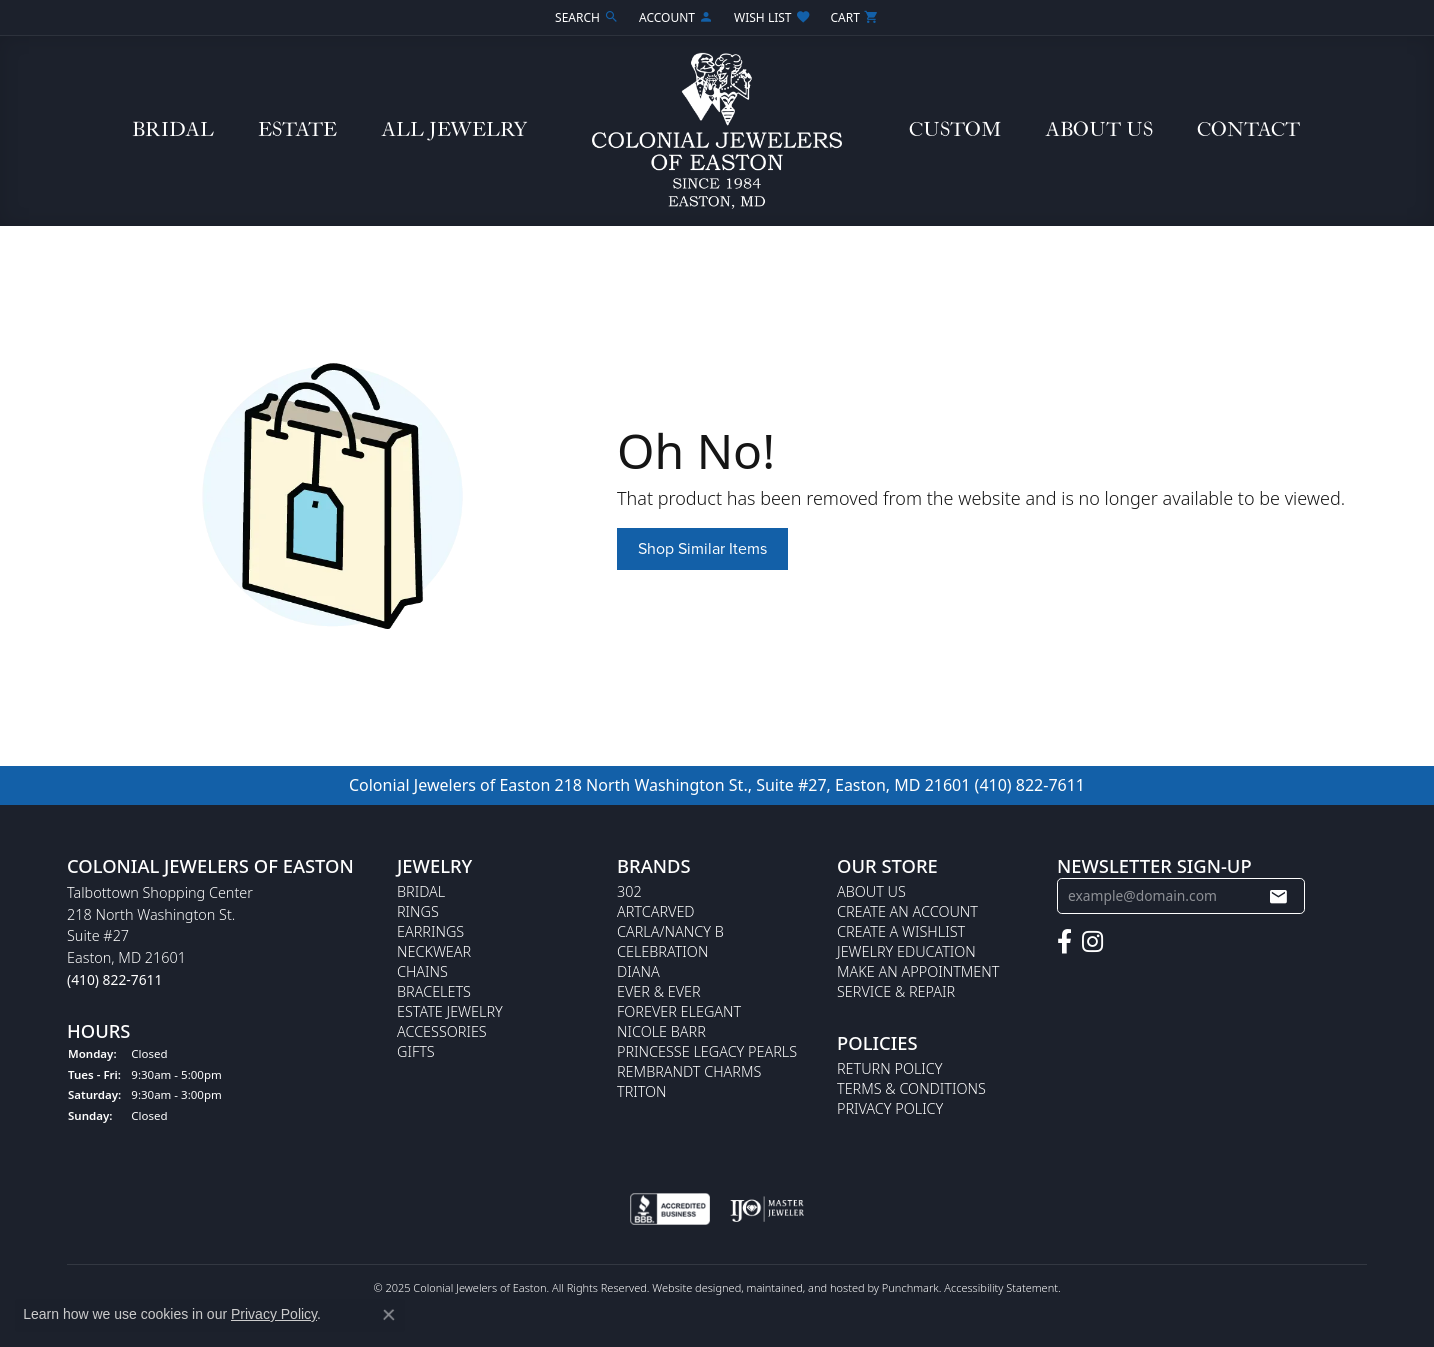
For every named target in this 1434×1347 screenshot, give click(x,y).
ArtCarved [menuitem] (656, 911)
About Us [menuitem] (871, 891)
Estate (297, 130)
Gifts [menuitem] (416, 1051)
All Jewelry (454, 130)
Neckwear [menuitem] (434, 951)
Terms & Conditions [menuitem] (911, 1088)
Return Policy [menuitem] (890, 1068)
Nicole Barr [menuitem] (661, 1031)
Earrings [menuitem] (430, 931)
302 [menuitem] (629, 891)
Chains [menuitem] (422, 971)
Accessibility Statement (1001, 1288)
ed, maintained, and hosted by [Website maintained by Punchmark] (805, 1288)
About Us (1099, 130)
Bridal (173, 130)
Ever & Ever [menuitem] (659, 991)
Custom (955, 130)
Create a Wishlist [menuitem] (901, 931)
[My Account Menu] (676, 17)
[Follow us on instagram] (1092, 942)
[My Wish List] (772, 17)
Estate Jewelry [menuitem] (450, 1011)
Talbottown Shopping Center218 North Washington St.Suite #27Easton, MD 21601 (160, 935)
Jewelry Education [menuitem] (906, 951)
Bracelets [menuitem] (434, 991)
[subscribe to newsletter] (1278, 896)
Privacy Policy (274, 1314)
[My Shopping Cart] (855, 17)
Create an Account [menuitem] (907, 911)
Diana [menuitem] (638, 971)
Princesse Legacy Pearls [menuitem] (707, 1051)
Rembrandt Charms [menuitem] (689, 1071)
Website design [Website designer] (690, 1288)
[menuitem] (670, 1210)
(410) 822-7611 (1030, 785)
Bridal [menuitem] (421, 891)
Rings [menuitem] (418, 911)
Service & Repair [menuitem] (896, 991)
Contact (1248, 130)
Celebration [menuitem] (662, 951)
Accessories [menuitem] (442, 1031)
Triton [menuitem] (642, 1091)
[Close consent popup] (389, 1315)
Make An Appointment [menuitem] (918, 971)
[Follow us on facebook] (1064, 942)
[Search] (587, 17)
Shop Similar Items (702, 548)
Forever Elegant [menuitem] (679, 1011)
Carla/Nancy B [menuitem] (670, 931)
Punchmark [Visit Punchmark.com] (910, 1288)
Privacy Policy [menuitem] (890, 1108)
